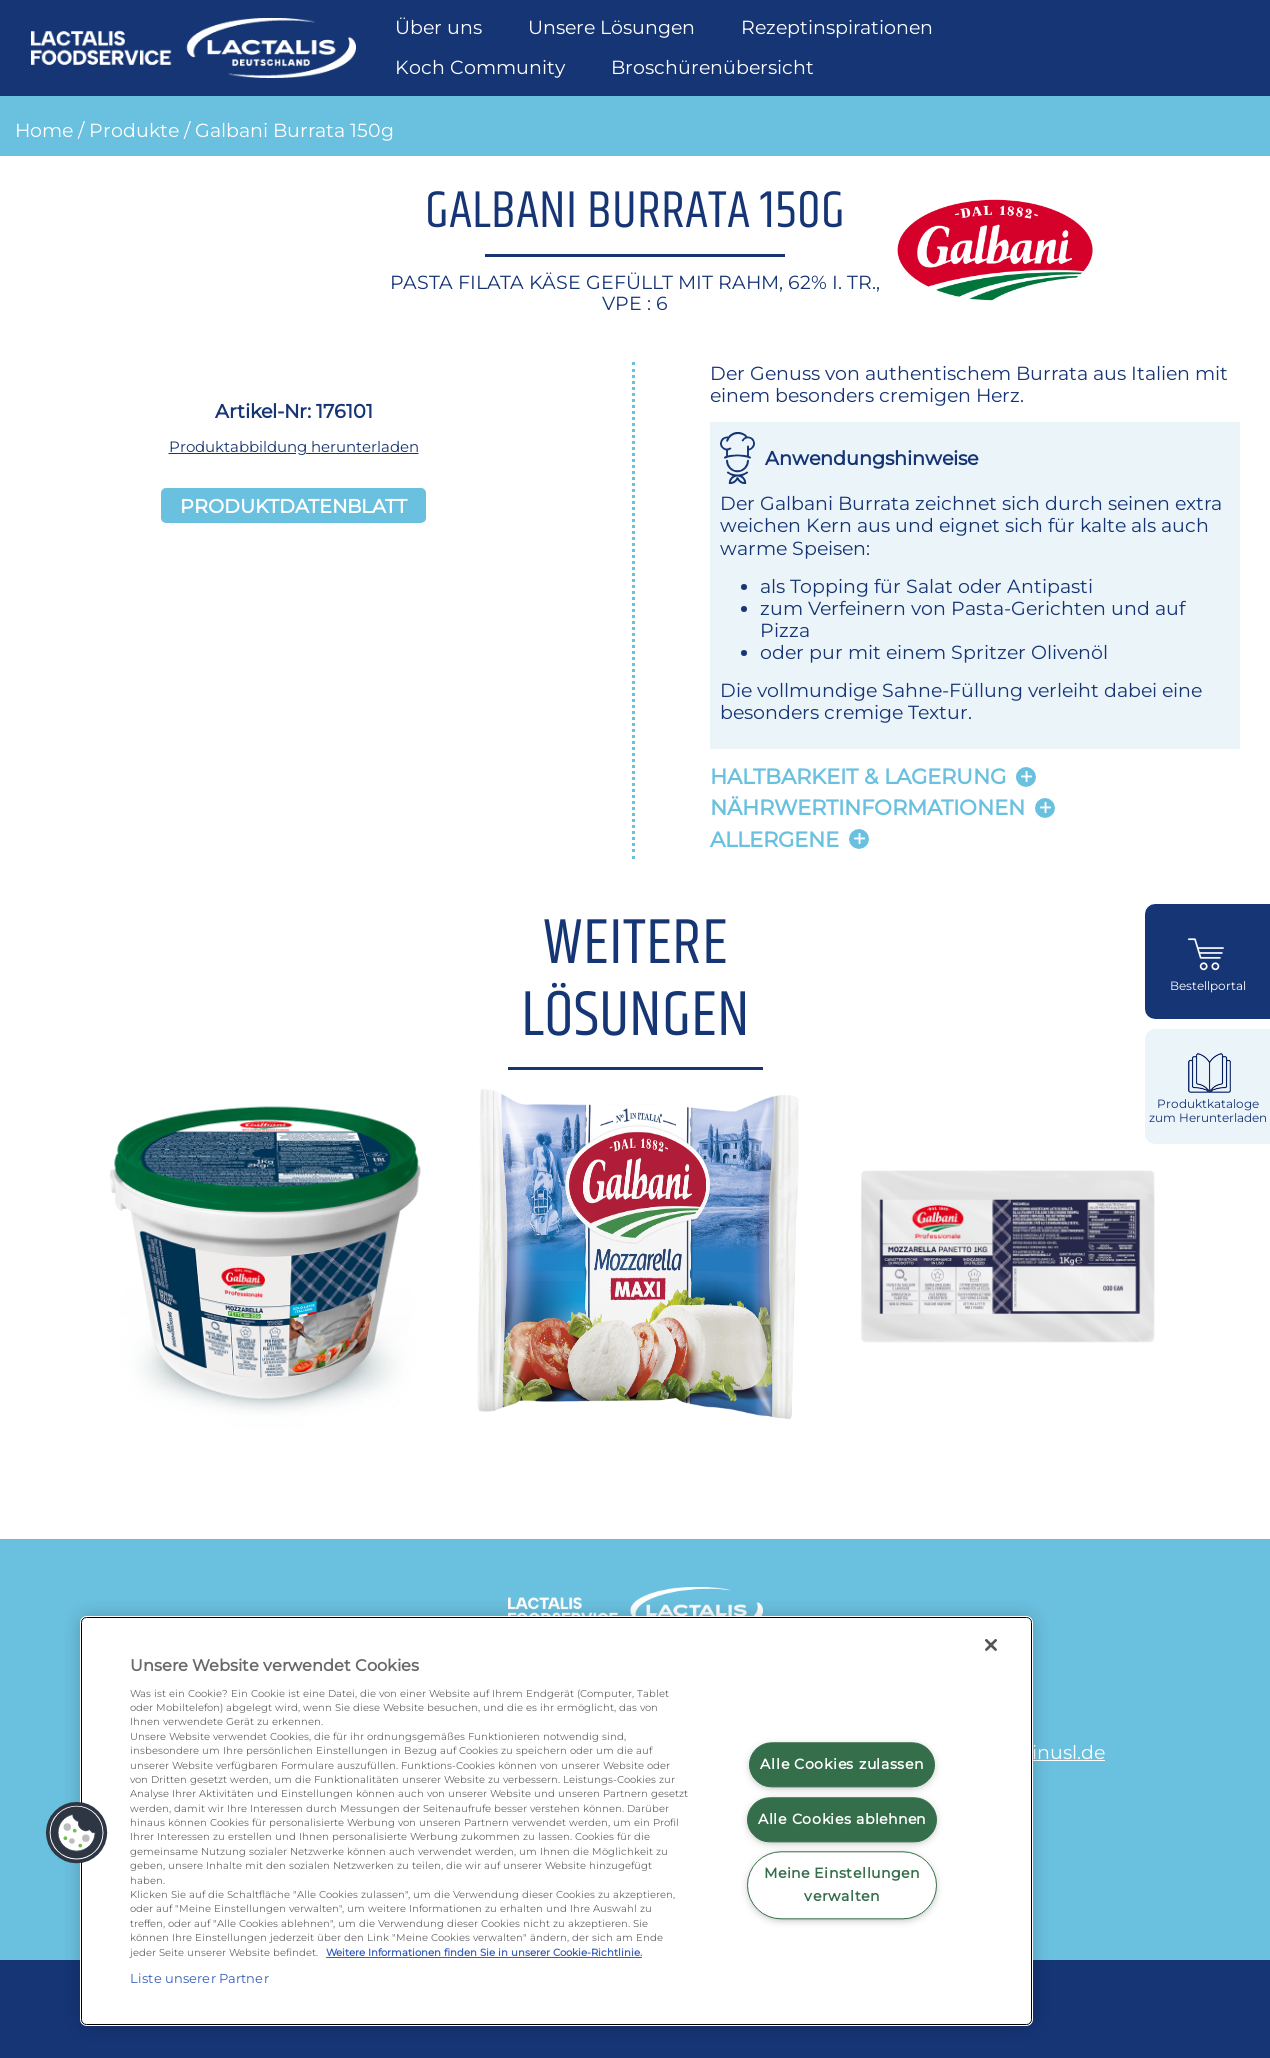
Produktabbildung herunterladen (294, 446)
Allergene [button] (774, 839)
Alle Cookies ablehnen (842, 1819)
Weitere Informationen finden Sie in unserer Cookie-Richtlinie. (484, 1952)
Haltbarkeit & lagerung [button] (858, 776)
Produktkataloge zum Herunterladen (1208, 1110)
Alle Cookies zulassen (841, 1764)
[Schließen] (991, 1645)
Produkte (134, 130)
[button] (77, 1833)
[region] (556, 1821)
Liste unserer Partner (199, 1978)
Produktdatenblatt (293, 505)
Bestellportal (1208, 986)
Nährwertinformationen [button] (867, 807)
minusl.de (1058, 1752)
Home (44, 130)
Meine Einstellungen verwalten (842, 1884)
